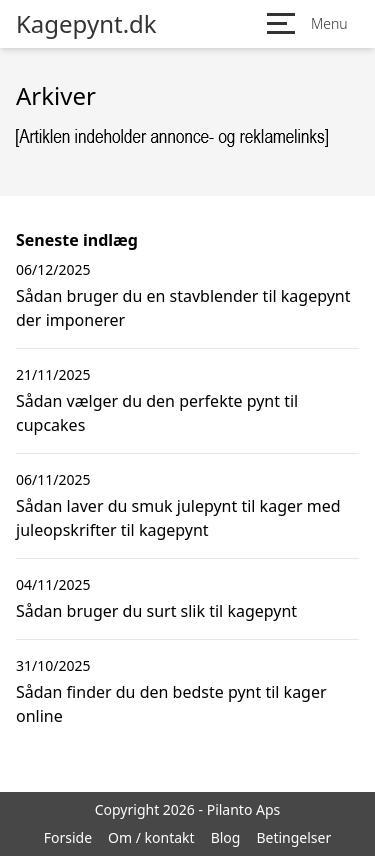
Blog (226, 837)
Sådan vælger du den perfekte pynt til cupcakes (157, 413)
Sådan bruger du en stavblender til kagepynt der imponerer (183, 308)
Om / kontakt (151, 837)
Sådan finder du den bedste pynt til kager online (171, 704)
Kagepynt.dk (86, 24)
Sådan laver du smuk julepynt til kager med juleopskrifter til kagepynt (178, 518)
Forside (68, 837)
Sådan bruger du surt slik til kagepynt (156, 611)
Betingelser (293, 837)
